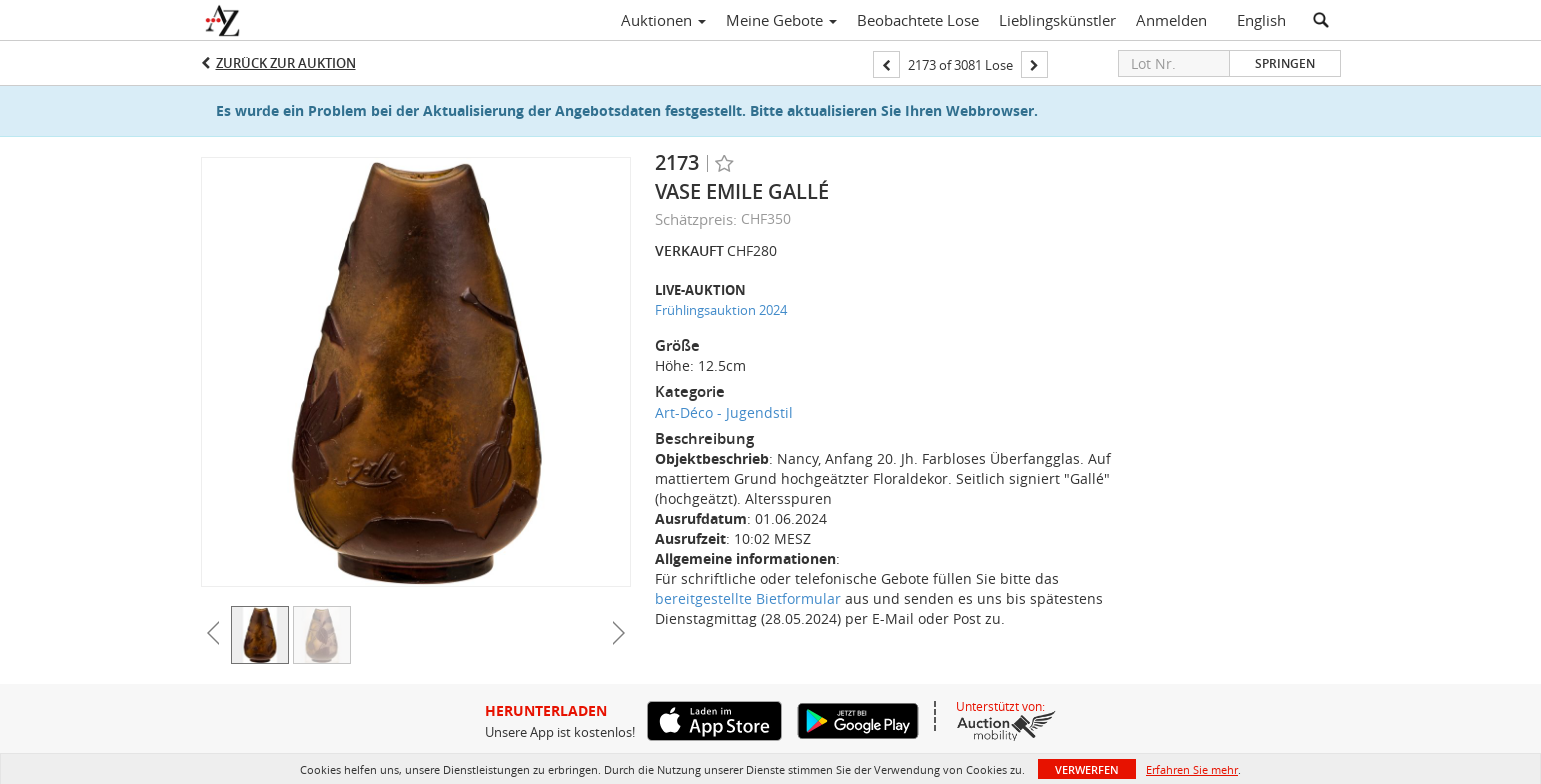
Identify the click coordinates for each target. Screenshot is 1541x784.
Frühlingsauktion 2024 (721, 310)
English (1261, 20)
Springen (1285, 63)
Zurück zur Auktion (286, 63)
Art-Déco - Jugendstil (724, 412)
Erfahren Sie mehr (1192, 769)
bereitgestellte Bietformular (748, 598)
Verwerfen (1087, 769)
